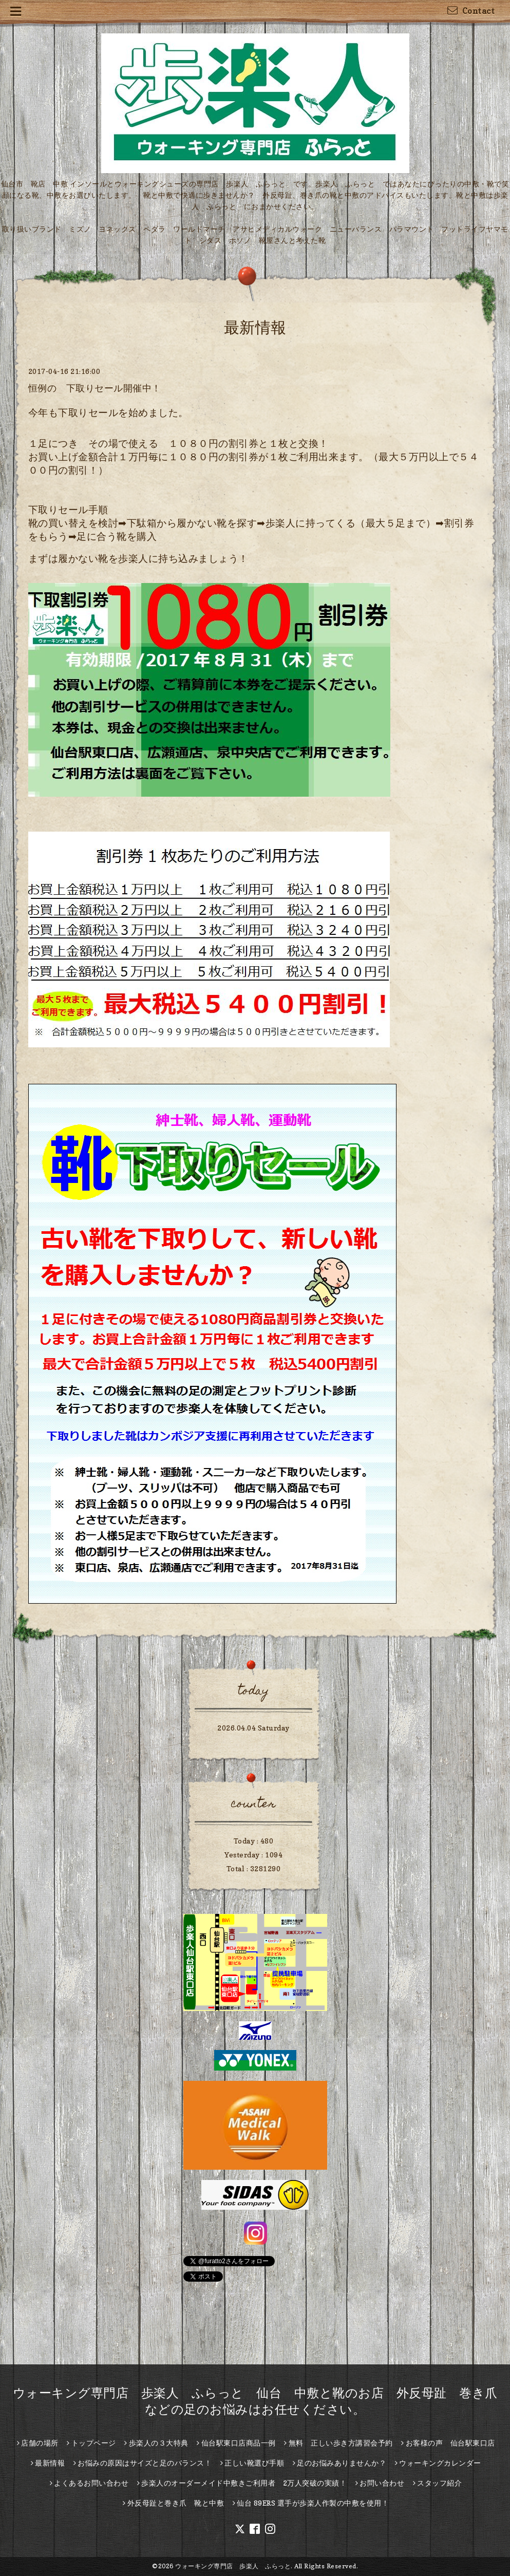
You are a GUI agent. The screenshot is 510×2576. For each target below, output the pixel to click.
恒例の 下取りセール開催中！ (94, 388)
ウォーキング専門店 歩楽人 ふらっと (233, 2566)
